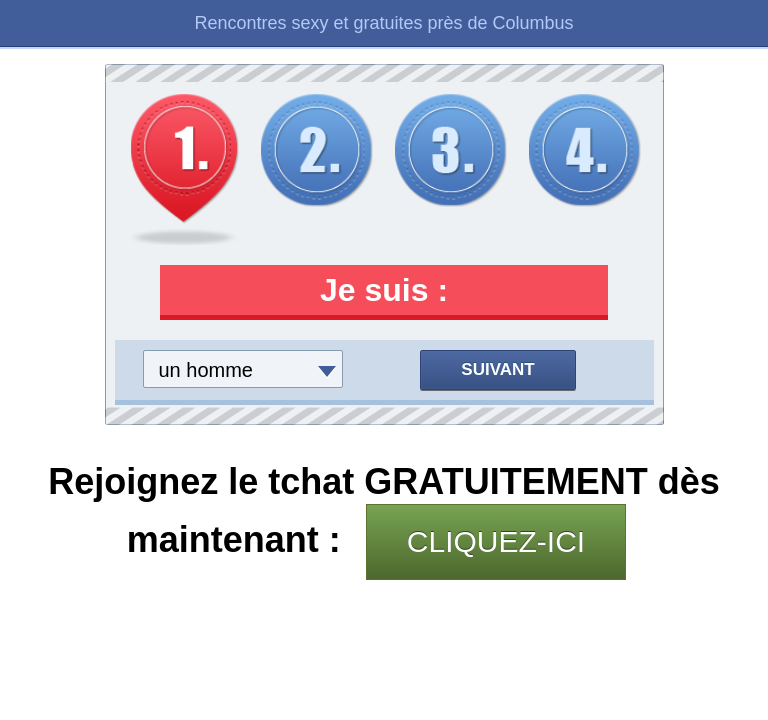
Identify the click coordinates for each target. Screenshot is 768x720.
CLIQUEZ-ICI (496, 541)
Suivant (497, 369)
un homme (206, 370)
